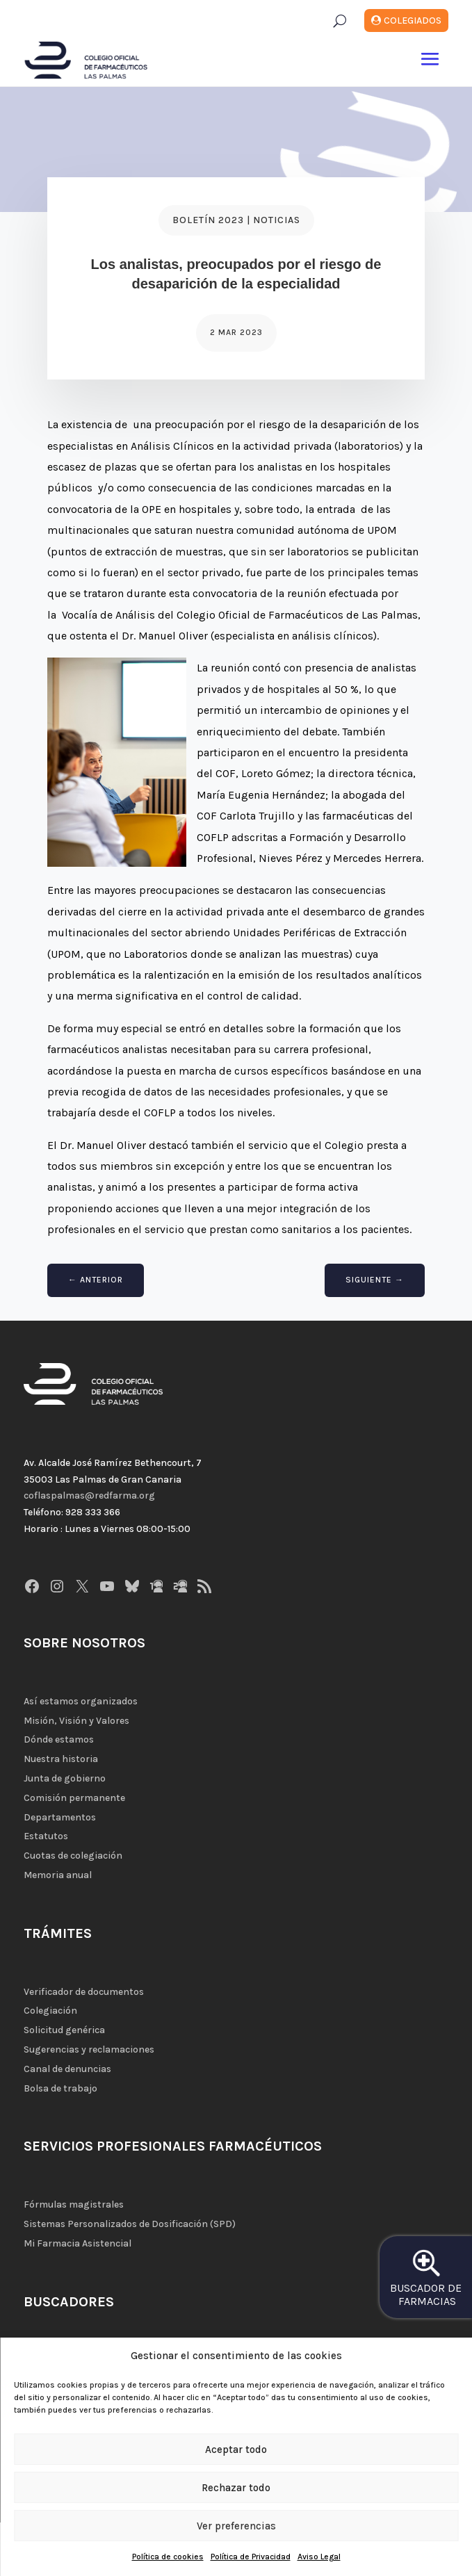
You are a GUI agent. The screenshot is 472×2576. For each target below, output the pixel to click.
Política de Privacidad (251, 2556)
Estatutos (46, 1836)
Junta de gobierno (65, 1778)
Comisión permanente (74, 1798)
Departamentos (60, 1817)
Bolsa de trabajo (60, 2088)
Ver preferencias (236, 2526)
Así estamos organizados (81, 1701)
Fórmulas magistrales (74, 2204)
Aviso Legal (319, 2556)
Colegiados (412, 20)
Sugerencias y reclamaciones (89, 2049)
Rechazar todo (236, 2487)
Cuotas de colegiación (73, 1855)
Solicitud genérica (64, 2030)
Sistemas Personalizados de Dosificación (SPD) (130, 2224)
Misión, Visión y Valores (76, 1721)
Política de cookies (168, 2556)
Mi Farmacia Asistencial (77, 2243)
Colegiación (50, 2010)
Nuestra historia (61, 1759)
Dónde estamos (59, 1739)
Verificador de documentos (84, 1992)
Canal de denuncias (67, 2069)
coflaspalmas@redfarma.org (89, 1495)
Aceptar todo (236, 2449)
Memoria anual (58, 1875)
